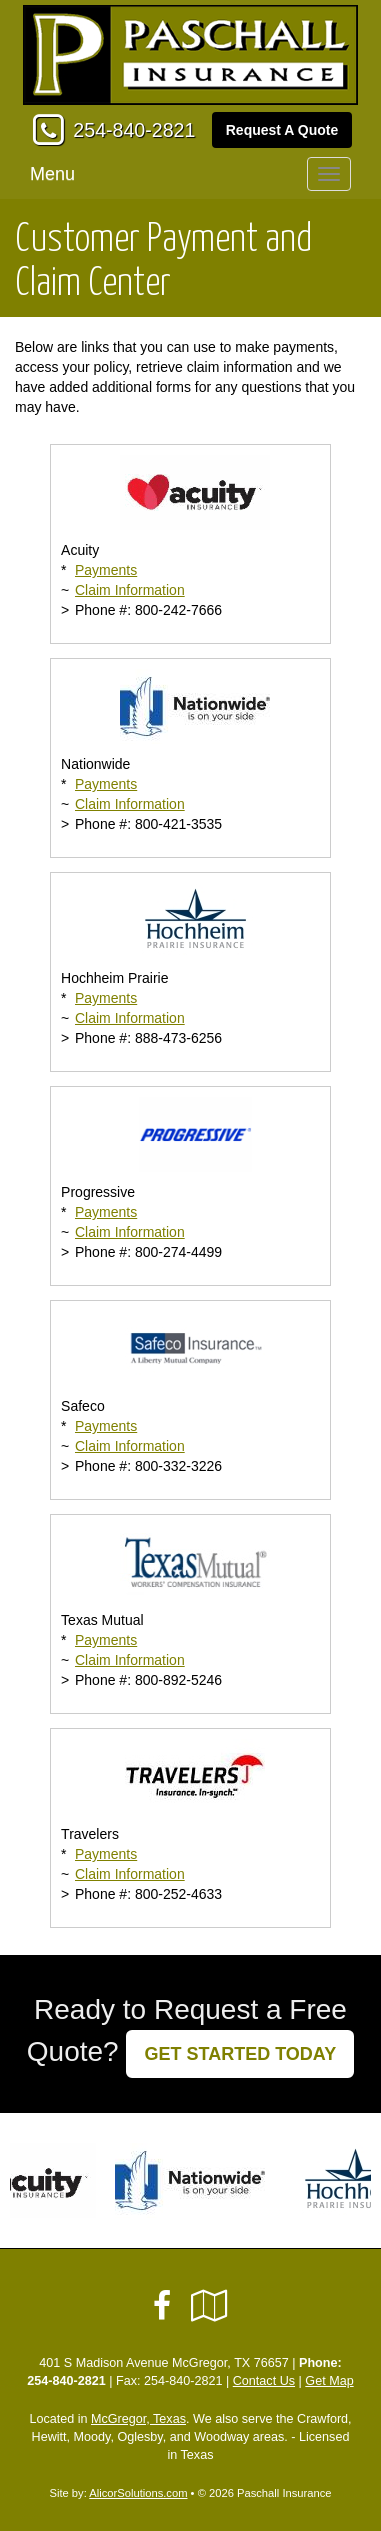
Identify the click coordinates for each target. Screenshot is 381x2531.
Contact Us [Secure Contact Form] (264, 2381)
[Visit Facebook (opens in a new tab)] (162, 2306)
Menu (52, 174)
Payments (106, 570)
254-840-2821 (134, 130)
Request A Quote (282, 130)
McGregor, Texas (138, 2419)
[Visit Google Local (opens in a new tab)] (209, 2306)
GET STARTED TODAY (240, 2054)
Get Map (329, 2381)
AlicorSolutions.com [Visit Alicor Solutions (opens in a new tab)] (138, 2493)
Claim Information (130, 590)
